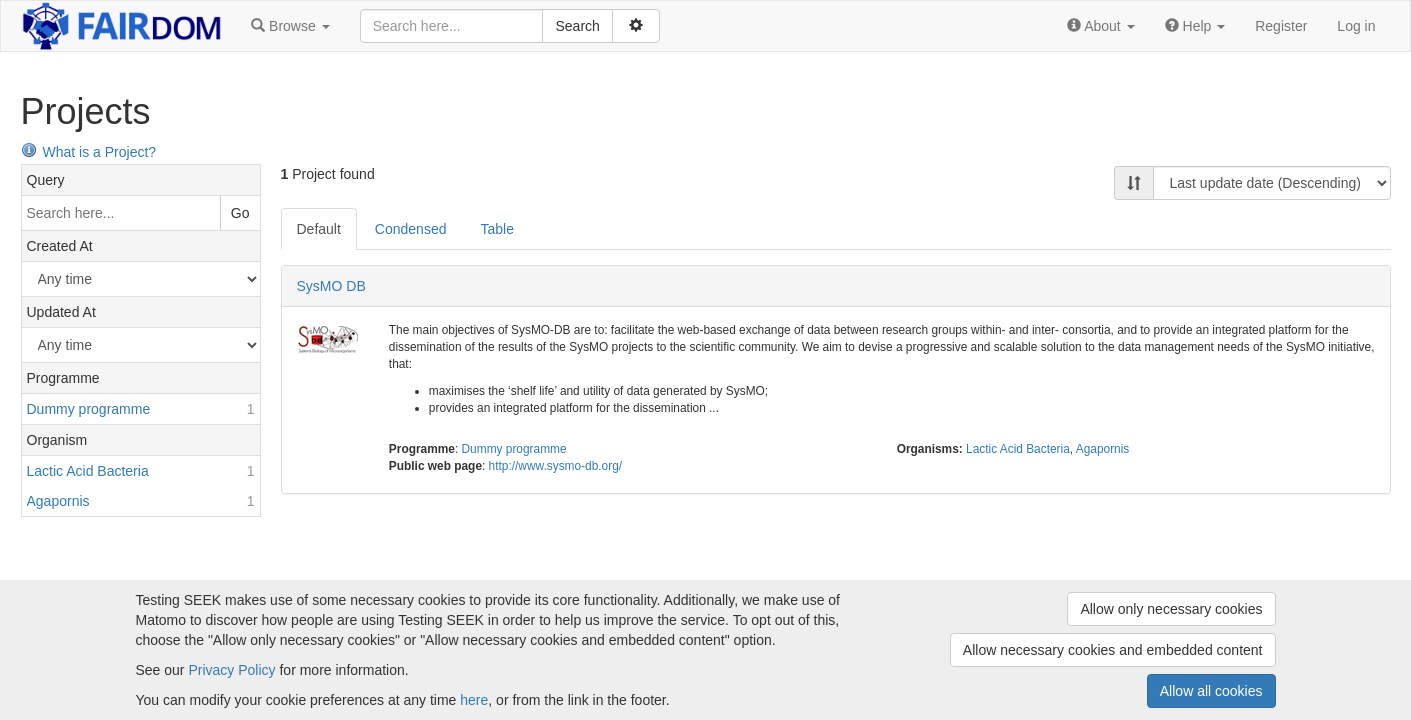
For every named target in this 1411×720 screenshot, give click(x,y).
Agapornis (1103, 449)
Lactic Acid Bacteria (1018, 449)
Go (240, 213)
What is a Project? (89, 152)
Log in (1356, 26)
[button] (290, 26)
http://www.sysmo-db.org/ (556, 466)
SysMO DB (331, 286)
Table (496, 229)
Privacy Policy (231, 670)
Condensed (411, 229)
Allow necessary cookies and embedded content (1113, 650)
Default (319, 229)
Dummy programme (514, 449)
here (474, 700)
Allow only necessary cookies (1171, 609)
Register (1281, 26)
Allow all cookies (1211, 691)
